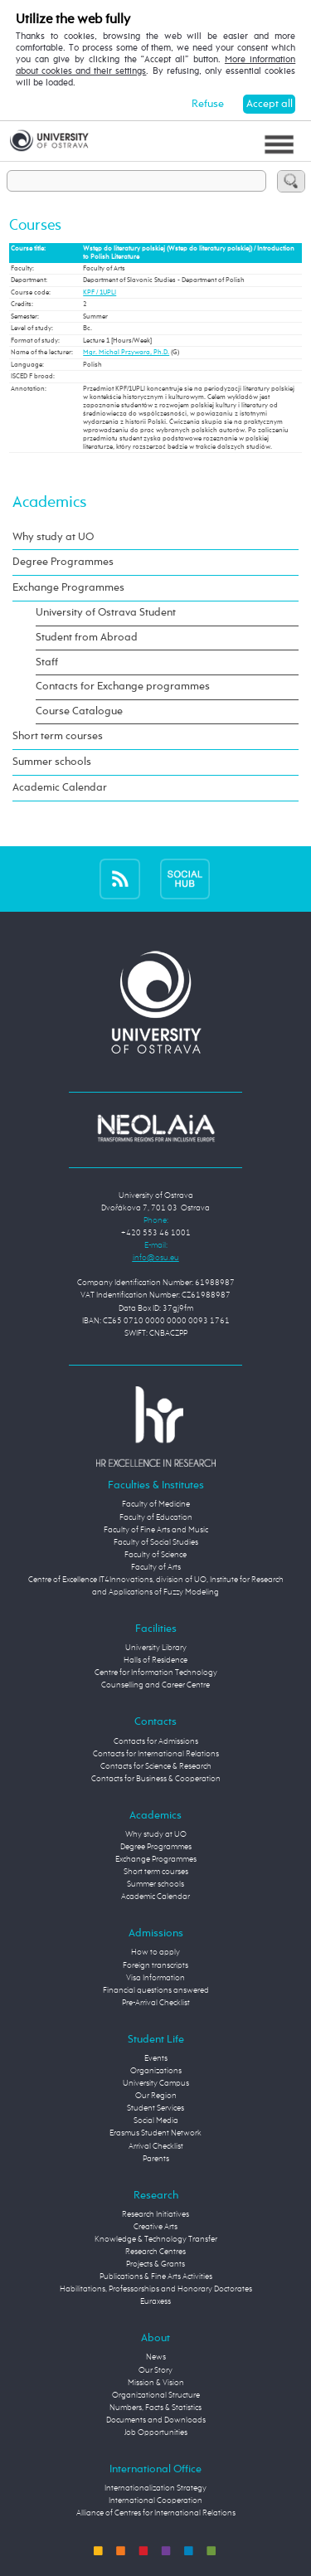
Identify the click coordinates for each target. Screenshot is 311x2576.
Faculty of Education (155, 1517)
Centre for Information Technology (156, 1672)
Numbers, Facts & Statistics (155, 2407)
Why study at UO (53, 537)
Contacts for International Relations (156, 1754)
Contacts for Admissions (156, 1741)
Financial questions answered (156, 1990)
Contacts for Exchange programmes (123, 686)
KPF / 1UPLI (99, 293)
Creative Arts (155, 2227)
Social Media (156, 2120)
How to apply (155, 1952)
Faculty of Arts (156, 1567)
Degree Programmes (63, 562)
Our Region (156, 2095)
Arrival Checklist (156, 2146)
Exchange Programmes (68, 587)
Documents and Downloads (156, 2420)
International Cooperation (155, 2500)
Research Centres (155, 2251)
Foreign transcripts (155, 1965)
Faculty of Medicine (156, 1504)
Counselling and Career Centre (155, 1685)
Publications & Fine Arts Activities (156, 2276)
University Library (156, 1647)
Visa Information (155, 1978)
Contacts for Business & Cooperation (156, 1779)
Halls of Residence (155, 1660)
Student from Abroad (87, 637)
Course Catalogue (79, 711)
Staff (47, 662)
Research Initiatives (155, 2214)
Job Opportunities (155, 2432)
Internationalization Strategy (155, 2488)
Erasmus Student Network (155, 2133)
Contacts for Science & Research (155, 1766)
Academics (49, 502)
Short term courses (57, 736)
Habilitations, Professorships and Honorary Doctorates (156, 2289)
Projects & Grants (155, 2264)
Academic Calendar (59, 787)
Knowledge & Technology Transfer (156, 2239)
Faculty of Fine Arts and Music (156, 1530)
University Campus (156, 2083)
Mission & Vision (156, 2383)
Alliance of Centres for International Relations (156, 2513)
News (156, 2357)
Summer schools (51, 762)
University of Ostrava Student (106, 612)
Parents (156, 2159)
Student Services (155, 2108)
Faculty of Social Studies (156, 1542)
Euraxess (155, 2301)
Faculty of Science (155, 1555)
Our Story (155, 2370)
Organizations (156, 2071)
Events (156, 2058)
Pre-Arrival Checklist (156, 2003)
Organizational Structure (156, 2395)
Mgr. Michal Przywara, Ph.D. (126, 352)
